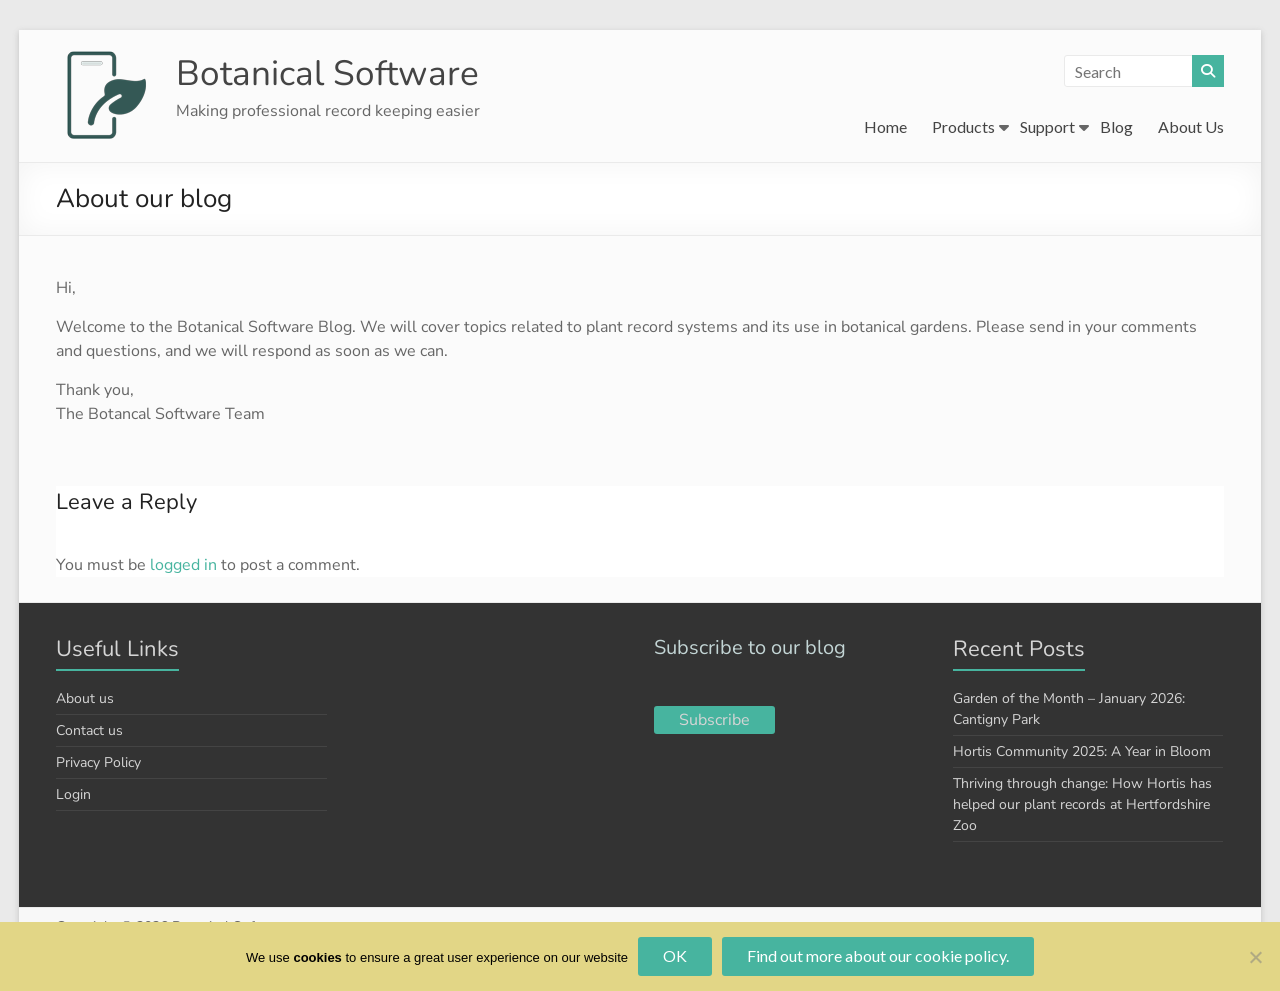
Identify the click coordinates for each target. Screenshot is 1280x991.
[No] (1255, 957)
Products (963, 126)
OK (675, 955)
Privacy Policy (98, 762)
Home (885, 126)
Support (1047, 126)
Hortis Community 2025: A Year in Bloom (1082, 751)
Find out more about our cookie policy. (878, 955)
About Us (1191, 126)
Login (73, 794)
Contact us (89, 730)
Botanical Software (329, 72)
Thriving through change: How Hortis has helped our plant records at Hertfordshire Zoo (1082, 804)
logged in (183, 565)
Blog (1116, 126)
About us (85, 698)
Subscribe (714, 720)
